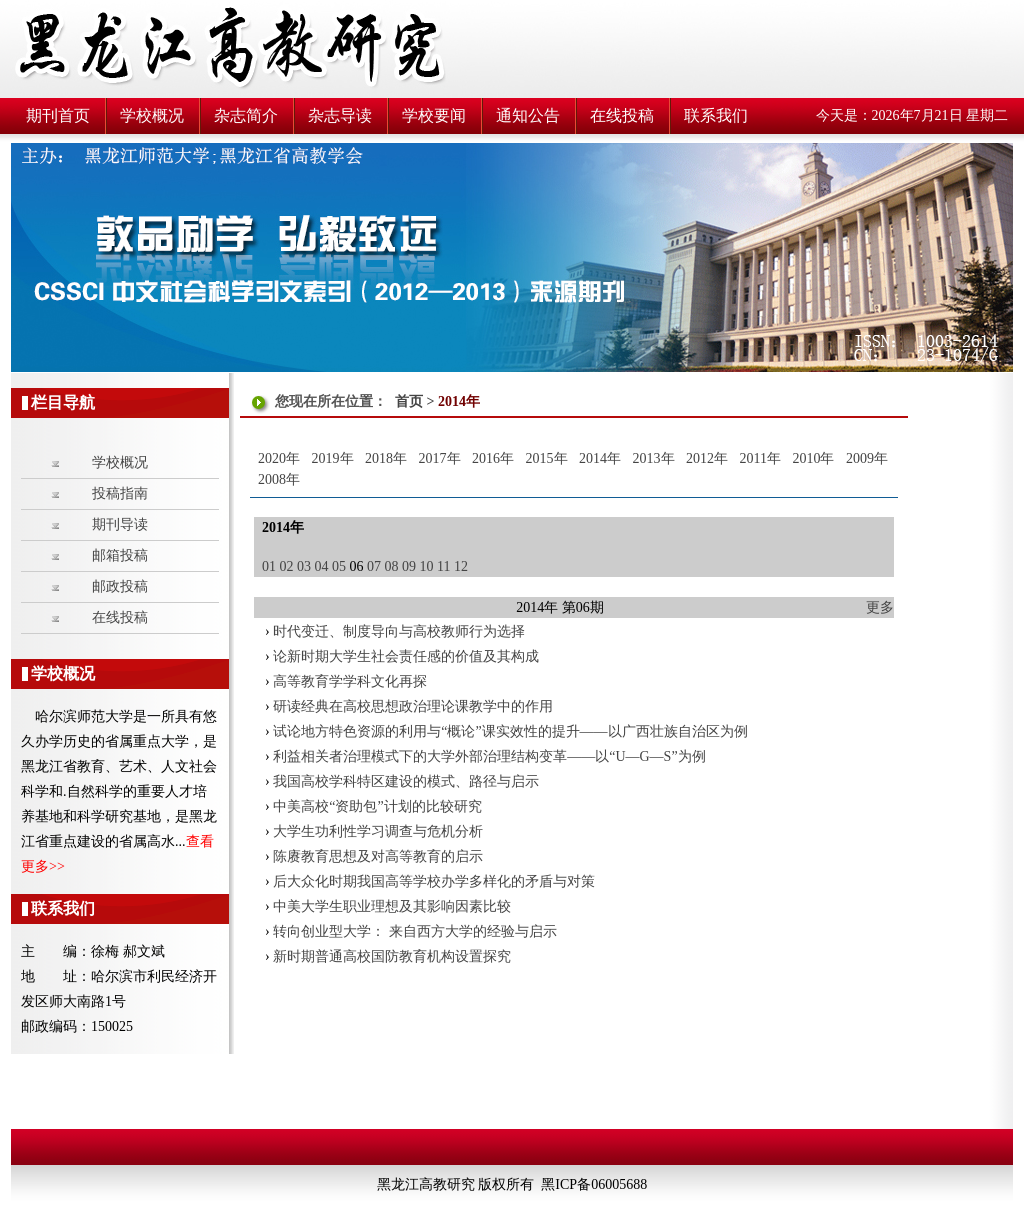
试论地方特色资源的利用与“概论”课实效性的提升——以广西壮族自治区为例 (510, 731)
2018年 (386, 458)
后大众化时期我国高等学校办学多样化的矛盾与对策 (434, 881)
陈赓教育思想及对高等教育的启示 (378, 856)
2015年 (547, 458)
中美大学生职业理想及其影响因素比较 (392, 906)
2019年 (333, 458)
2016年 (493, 458)
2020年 (279, 458)
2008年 (279, 479)
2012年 (707, 458)
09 (409, 566)
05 (339, 566)
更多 (880, 607)
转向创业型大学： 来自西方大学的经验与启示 (415, 931)
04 (322, 566)
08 (392, 566)
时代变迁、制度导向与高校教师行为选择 (399, 631)
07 (374, 566)
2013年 (654, 458)
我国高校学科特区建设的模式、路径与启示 (406, 781)
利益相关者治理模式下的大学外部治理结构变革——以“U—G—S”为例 (489, 756)
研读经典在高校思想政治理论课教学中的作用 (413, 706)
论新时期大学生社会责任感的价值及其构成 (406, 656)
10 (427, 566)
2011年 (760, 458)
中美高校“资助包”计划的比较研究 (377, 806)
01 (269, 566)
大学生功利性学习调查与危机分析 (378, 831)
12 (461, 566)
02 (287, 566)
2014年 (600, 458)
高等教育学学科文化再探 (350, 681)
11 (443, 566)
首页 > (416, 401)
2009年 (867, 458)
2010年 (813, 458)
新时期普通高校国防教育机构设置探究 (392, 956)
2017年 (440, 458)
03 (304, 566)
